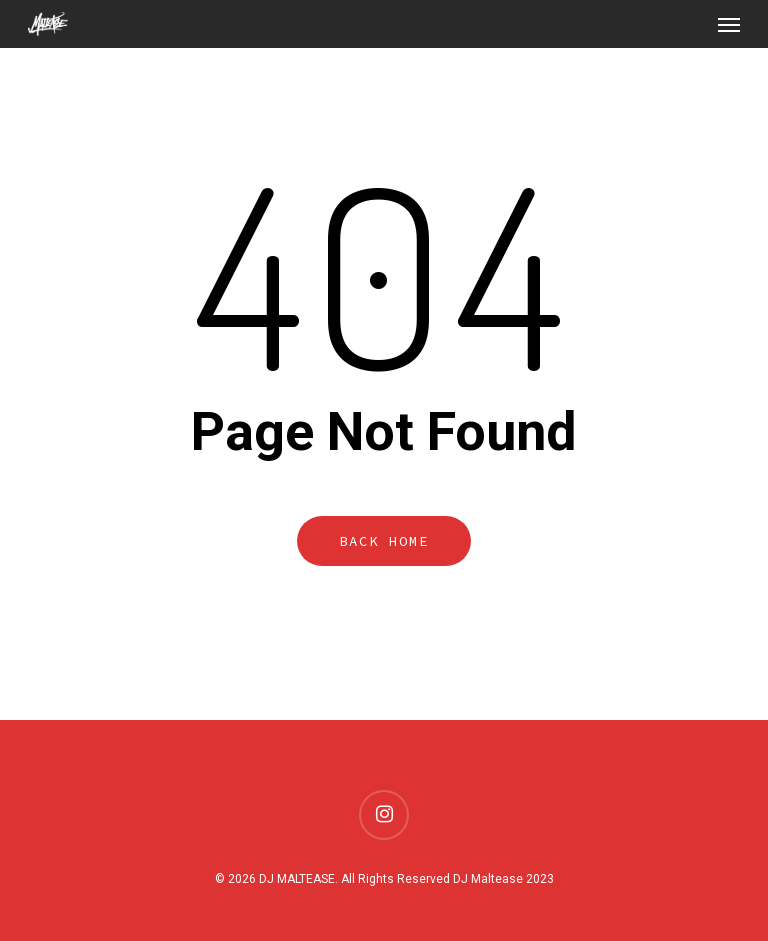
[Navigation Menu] (729, 24)
